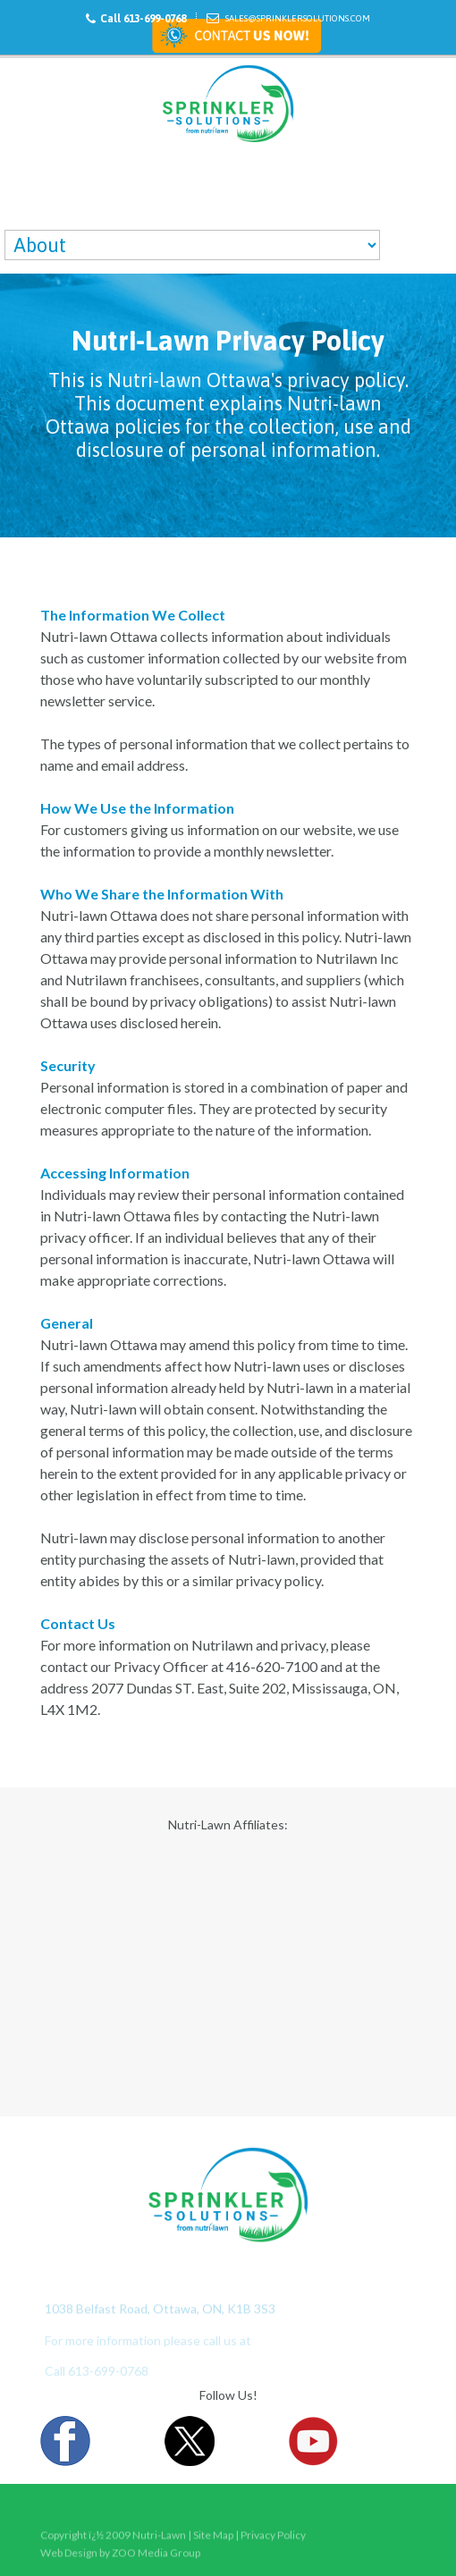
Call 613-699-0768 (143, 19)
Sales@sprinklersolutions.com (297, 18)
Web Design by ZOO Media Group (120, 2556)
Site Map (213, 2545)
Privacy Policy (273, 2545)
